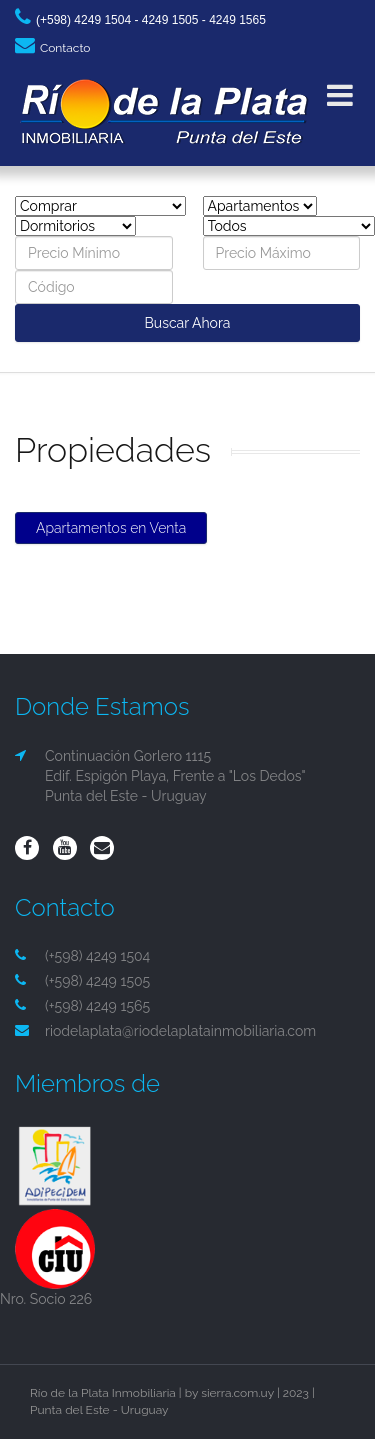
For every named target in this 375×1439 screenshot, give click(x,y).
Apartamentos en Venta (111, 528)
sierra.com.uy (237, 1393)
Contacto (53, 48)
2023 (296, 1393)
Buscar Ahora (188, 323)
